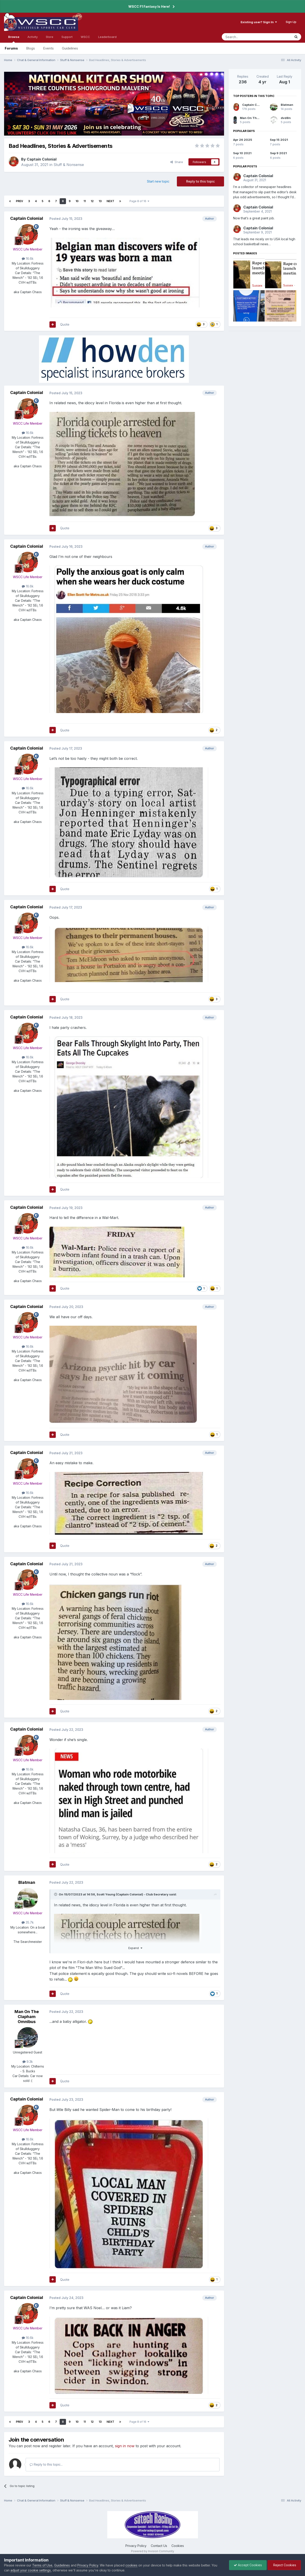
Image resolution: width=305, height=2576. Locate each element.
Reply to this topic (200, 181)
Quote (64, 324)
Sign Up (291, 22)
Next (110, 201)
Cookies (177, 2546)
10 (77, 201)
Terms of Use (42, 2565)
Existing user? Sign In (259, 22)
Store (49, 37)
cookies (131, 2565)
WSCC (85, 37)
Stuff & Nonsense (69, 164)
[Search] (245, 36)
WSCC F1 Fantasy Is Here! (149, 6)
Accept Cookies (248, 2565)
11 (84, 201)
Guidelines (70, 48)
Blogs (30, 48)
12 (92, 201)
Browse (13, 39)
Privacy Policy (135, 2546)
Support (67, 37)
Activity (32, 37)
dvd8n (286, 118)
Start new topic (158, 181)
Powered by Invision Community (152, 2551)
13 (100, 201)
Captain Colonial (254, 105)
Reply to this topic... (46, 2464)
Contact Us (159, 2546)
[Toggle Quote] (56, 1894)
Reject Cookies (284, 2565)
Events (48, 48)
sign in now (124, 2446)
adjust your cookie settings (30, 2570)
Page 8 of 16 (139, 201)
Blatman (287, 105)
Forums (11, 48)
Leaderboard (107, 37)
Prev (19, 201)
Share (176, 162)
